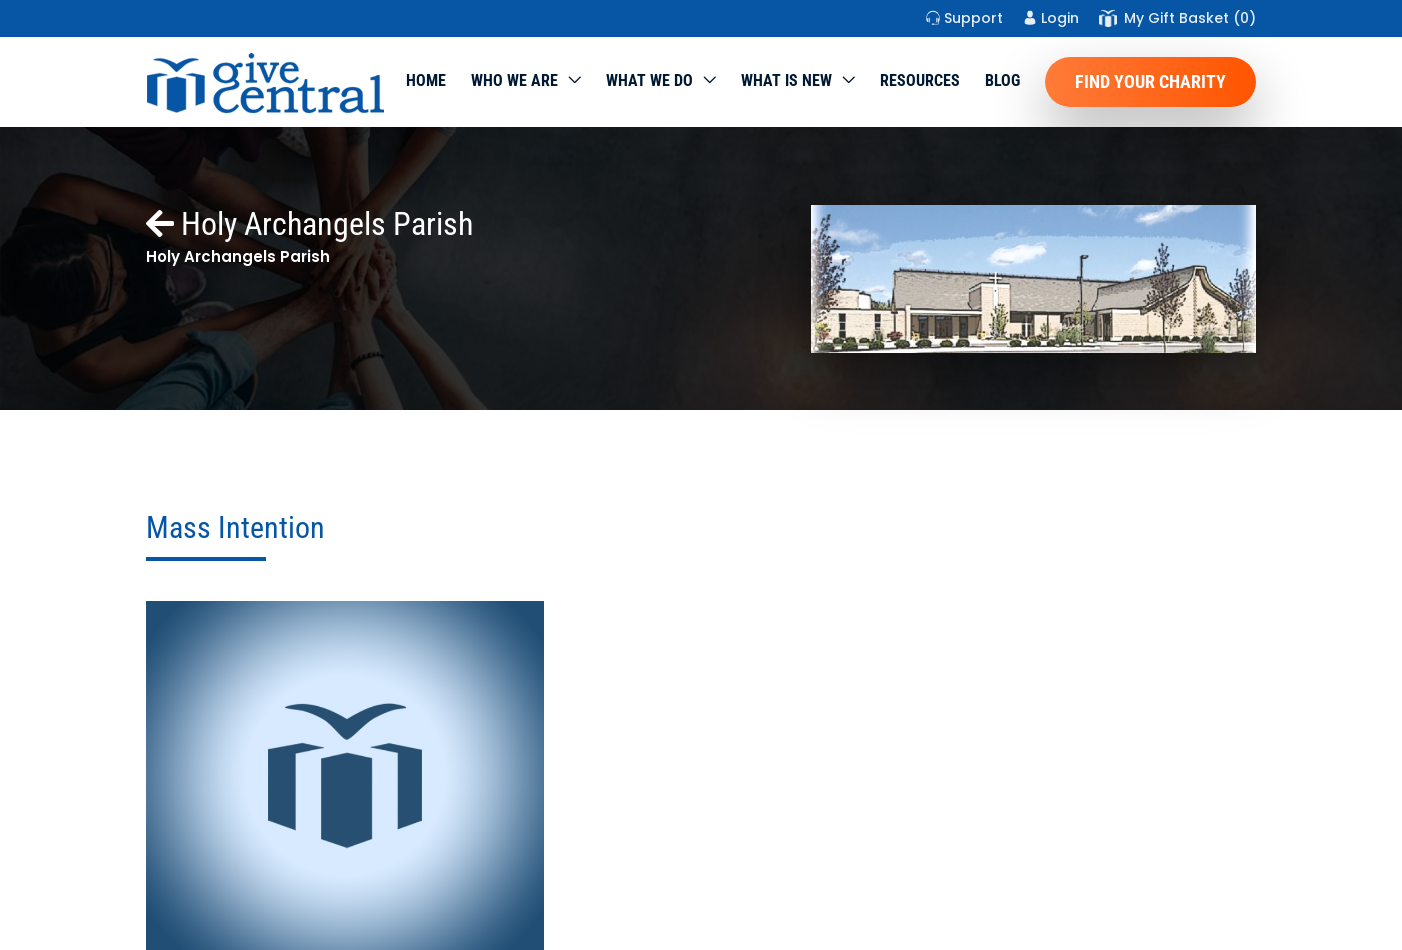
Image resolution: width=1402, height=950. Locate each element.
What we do (649, 80)
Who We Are (514, 80)
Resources (920, 80)
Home (426, 80)
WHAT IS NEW (786, 80)
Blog (1002, 80)
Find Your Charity (1150, 81)
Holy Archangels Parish (309, 224)
